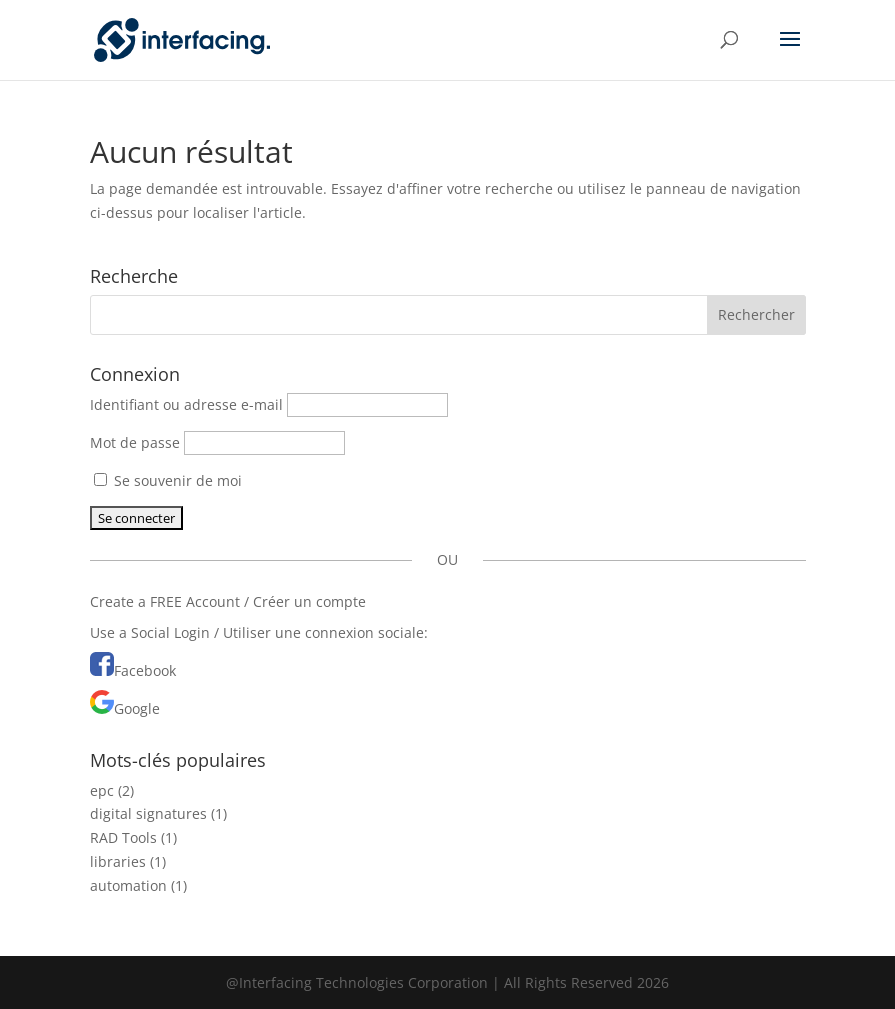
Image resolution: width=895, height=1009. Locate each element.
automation (128, 885)
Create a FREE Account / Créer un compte (228, 601)
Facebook (145, 670)
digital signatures (148, 813)
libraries (118, 861)
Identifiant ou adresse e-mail (186, 404)
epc (102, 790)
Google (137, 708)
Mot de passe (135, 442)
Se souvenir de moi (168, 480)
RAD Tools (123, 837)
